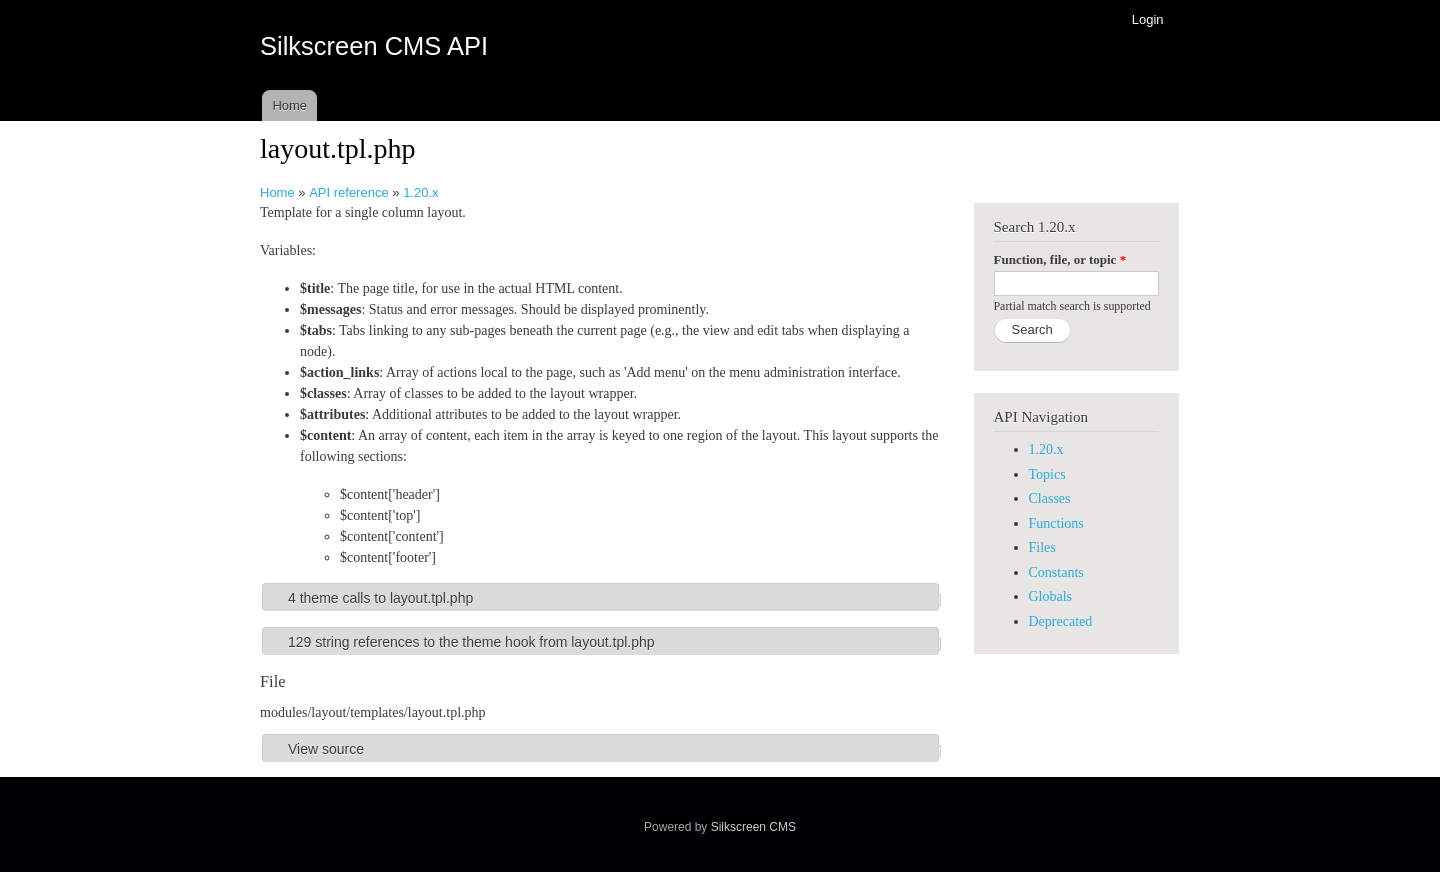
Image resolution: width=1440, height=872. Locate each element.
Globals (1051, 596)
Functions (1056, 523)
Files (1042, 547)
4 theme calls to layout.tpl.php (380, 598)
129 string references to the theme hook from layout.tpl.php (471, 642)
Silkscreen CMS (753, 827)
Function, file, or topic (1060, 259)
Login (1148, 19)
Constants (1056, 572)
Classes (1050, 498)
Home (289, 105)
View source (326, 749)
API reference (349, 192)
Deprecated (1061, 621)
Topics (1047, 474)
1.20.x (420, 192)
